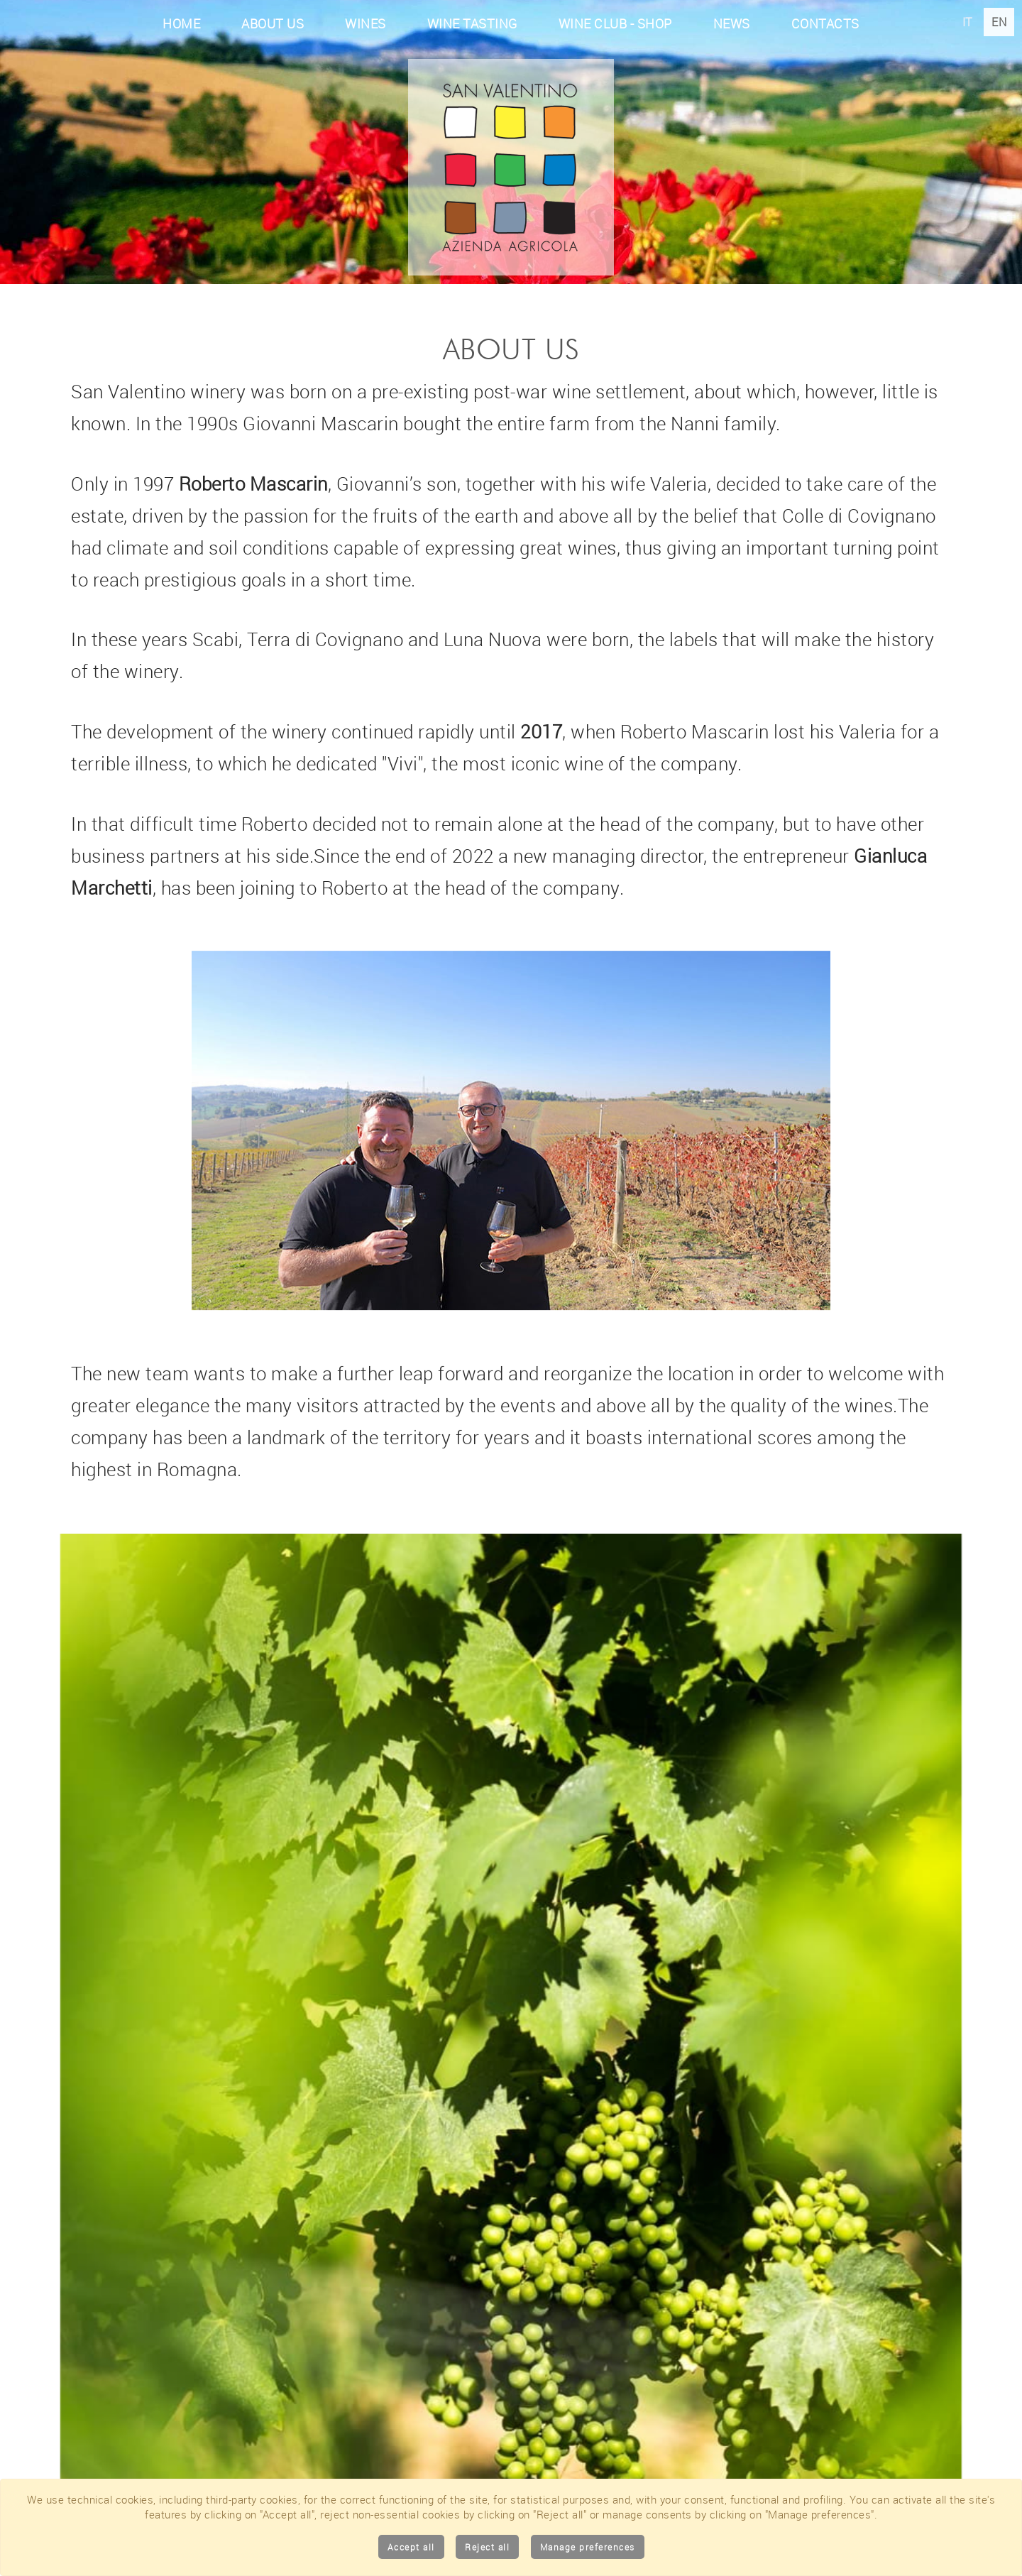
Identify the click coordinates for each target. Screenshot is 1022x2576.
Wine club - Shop (615, 23)
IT (969, 22)
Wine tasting (472, 23)
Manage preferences (587, 2547)
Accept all (411, 2547)
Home (181, 23)
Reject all (487, 2547)
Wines (365, 23)
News (731, 23)
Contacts (825, 23)
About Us (272, 23)
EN (998, 22)
